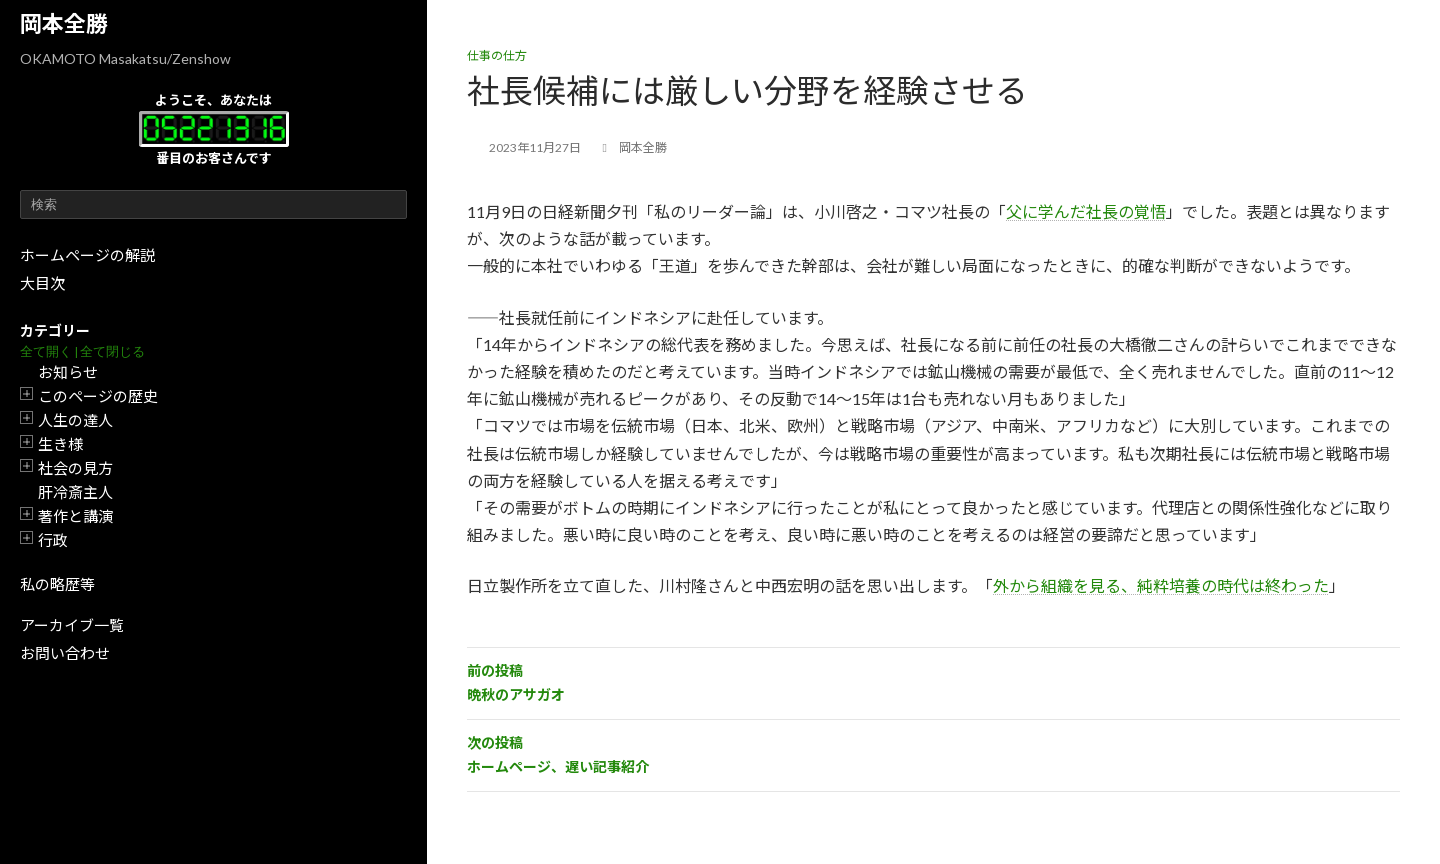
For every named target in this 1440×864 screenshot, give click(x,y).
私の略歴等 (57, 584)
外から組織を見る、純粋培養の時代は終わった (1161, 585)
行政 (53, 540)
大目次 (42, 283)
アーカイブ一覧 (72, 625)
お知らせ (68, 372)
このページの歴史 (98, 396)
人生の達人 (75, 420)
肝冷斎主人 (75, 492)
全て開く (46, 351)
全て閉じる (112, 351)
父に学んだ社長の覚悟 (1086, 211)
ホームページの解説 (87, 255)
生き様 (60, 444)
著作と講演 (75, 516)
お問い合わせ (65, 653)
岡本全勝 (64, 23)
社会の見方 (75, 468)
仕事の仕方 (497, 55)
